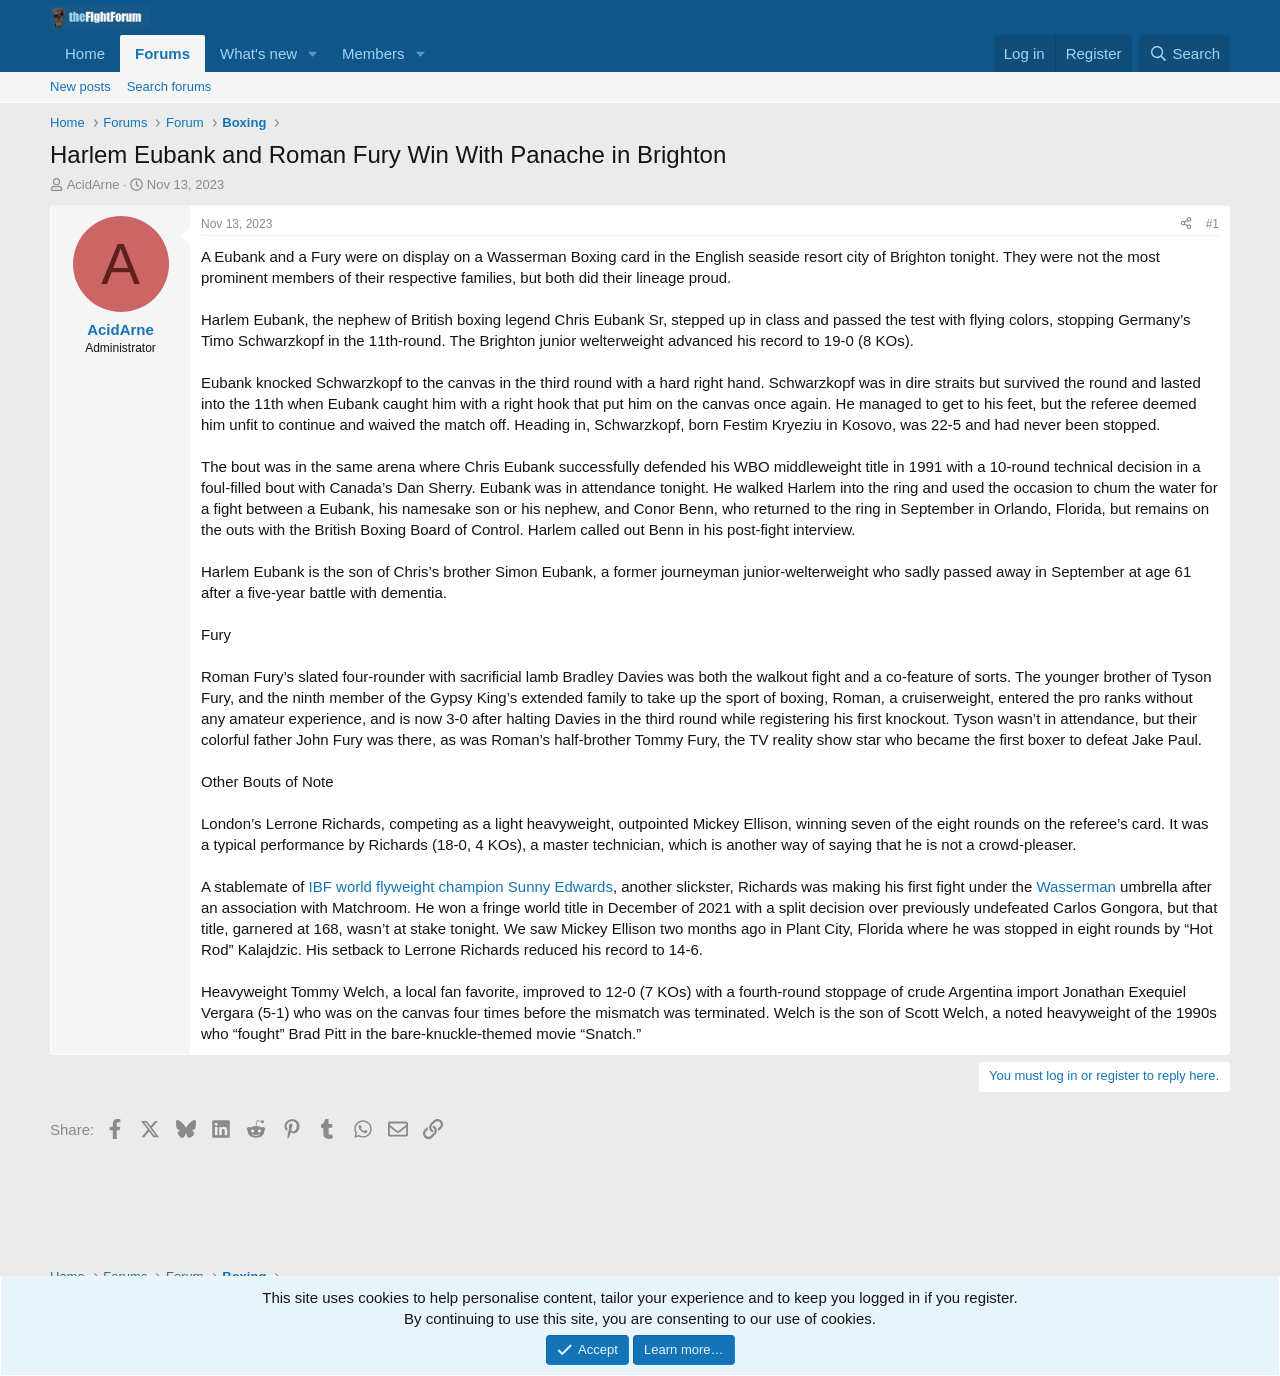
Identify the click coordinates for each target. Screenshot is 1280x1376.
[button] (313, 53)
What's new (258, 53)
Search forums (169, 86)
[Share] (1186, 224)
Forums (162, 53)
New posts (80, 86)
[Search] (1184, 53)
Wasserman (1075, 886)
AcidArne (93, 184)
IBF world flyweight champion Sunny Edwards (461, 886)
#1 (1212, 224)
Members (373, 53)
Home (85, 53)
